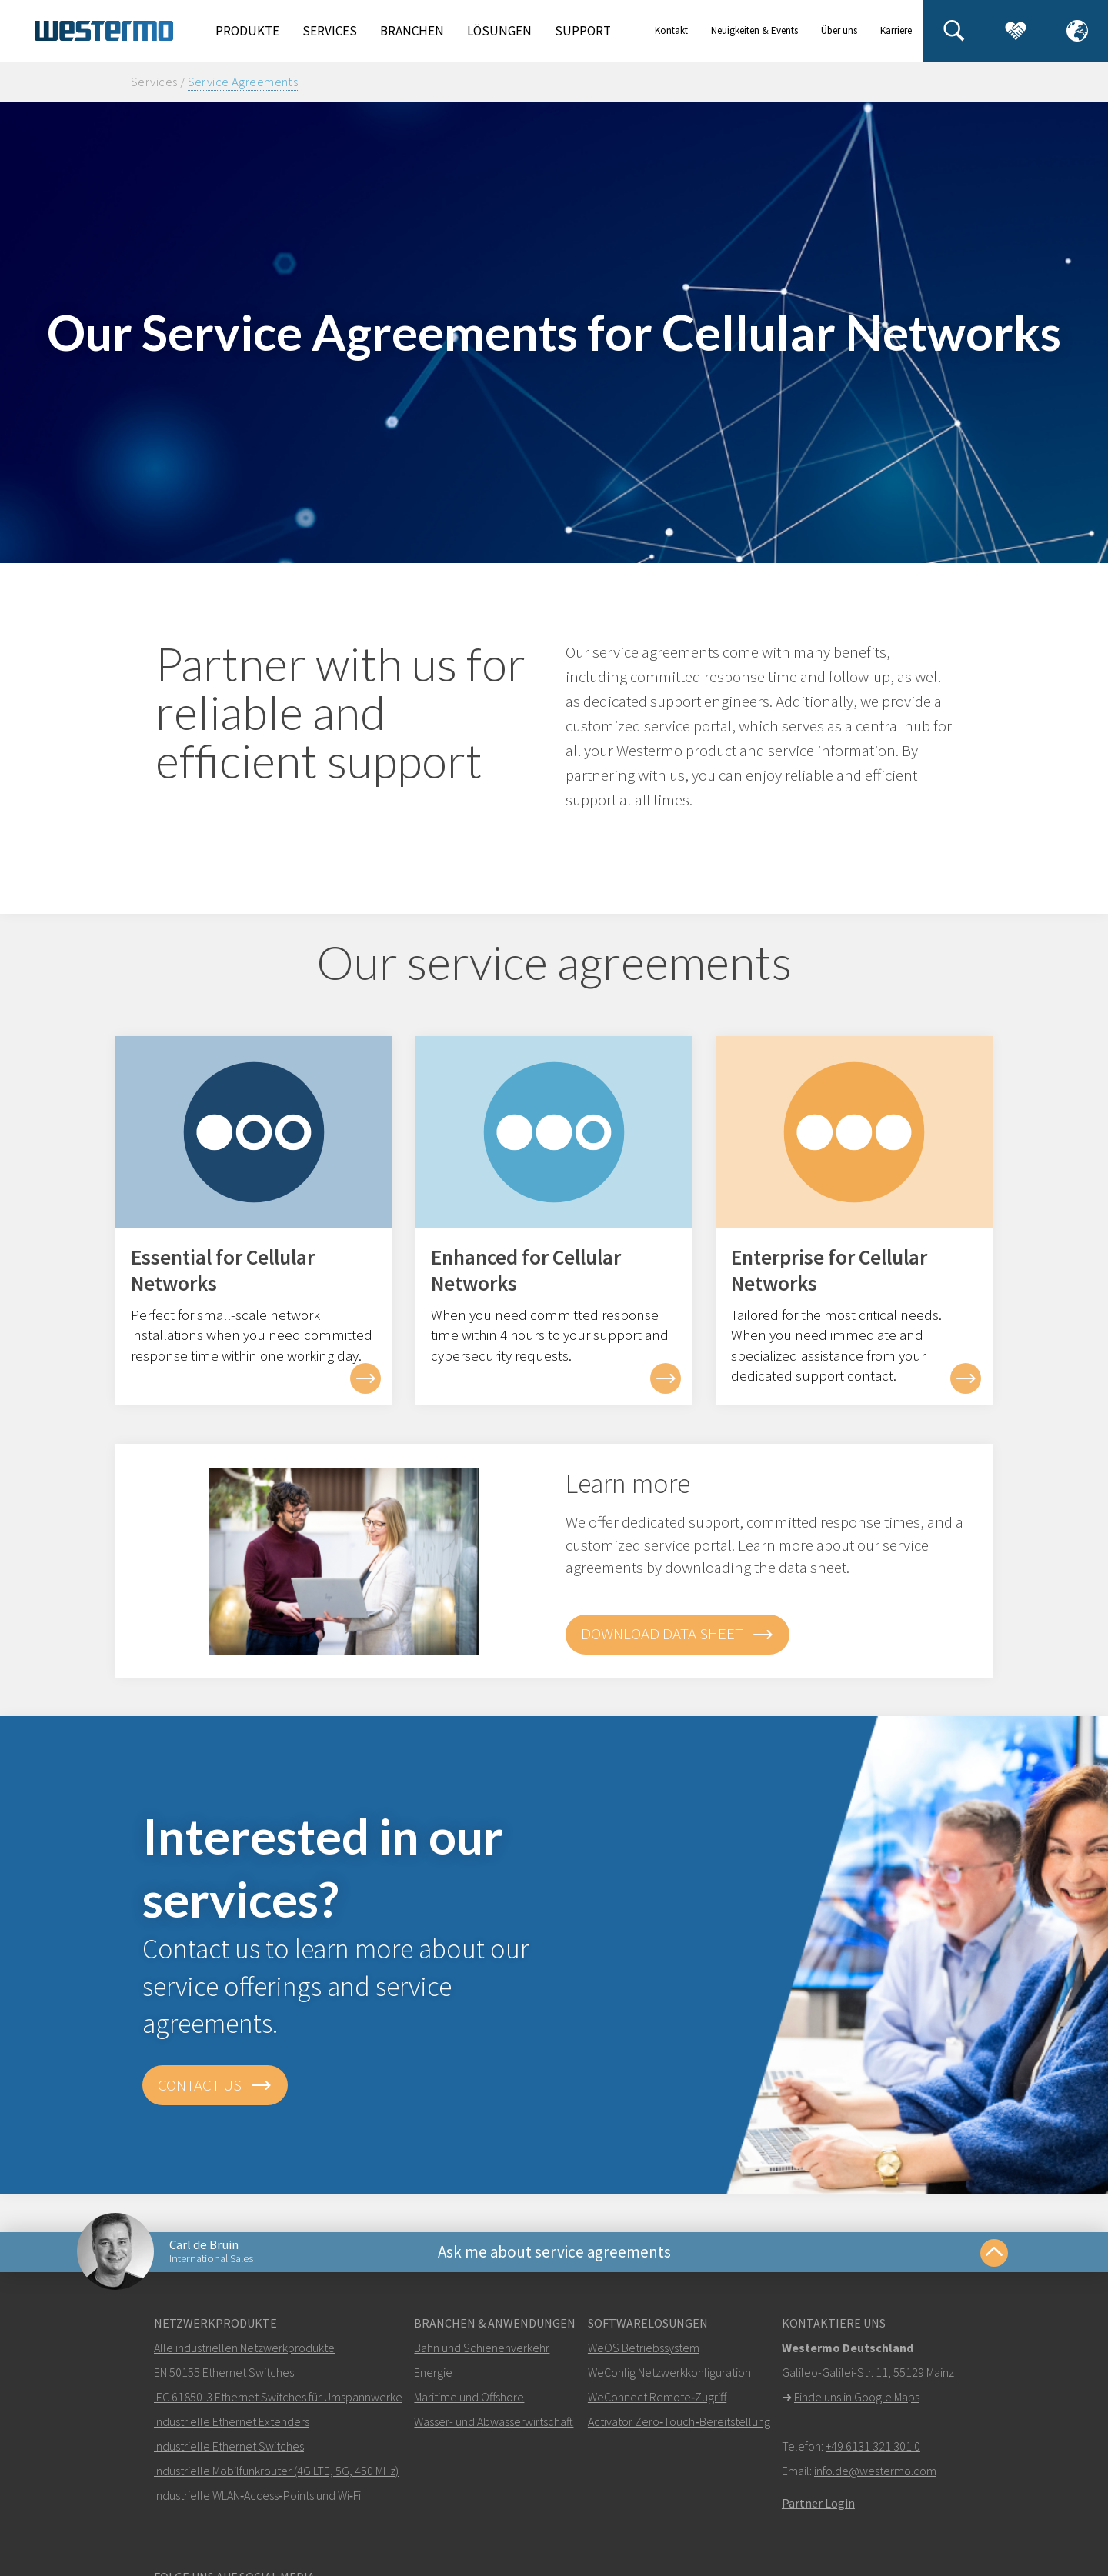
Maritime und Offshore (469, 2396)
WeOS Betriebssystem (643, 2347)
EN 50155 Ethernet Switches (224, 2372)
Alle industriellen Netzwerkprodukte (244, 2347)
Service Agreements (243, 81)
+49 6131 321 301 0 (873, 2446)
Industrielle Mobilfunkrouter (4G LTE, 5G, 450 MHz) (276, 2470)
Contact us (215, 2085)
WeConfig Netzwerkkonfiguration (669, 2372)
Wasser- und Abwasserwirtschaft (493, 2421)
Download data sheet (677, 1634)
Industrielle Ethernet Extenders (231, 2421)
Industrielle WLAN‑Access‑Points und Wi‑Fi (257, 2495)
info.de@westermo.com (875, 2470)
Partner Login (818, 2503)
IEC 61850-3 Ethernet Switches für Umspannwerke (278, 2396)
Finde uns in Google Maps (856, 2396)
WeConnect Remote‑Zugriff (657, 2396)
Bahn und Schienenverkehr (481, 2347)
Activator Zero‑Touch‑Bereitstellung (679, 2421)
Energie (433, 2372)
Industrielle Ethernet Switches (229, 2446)
